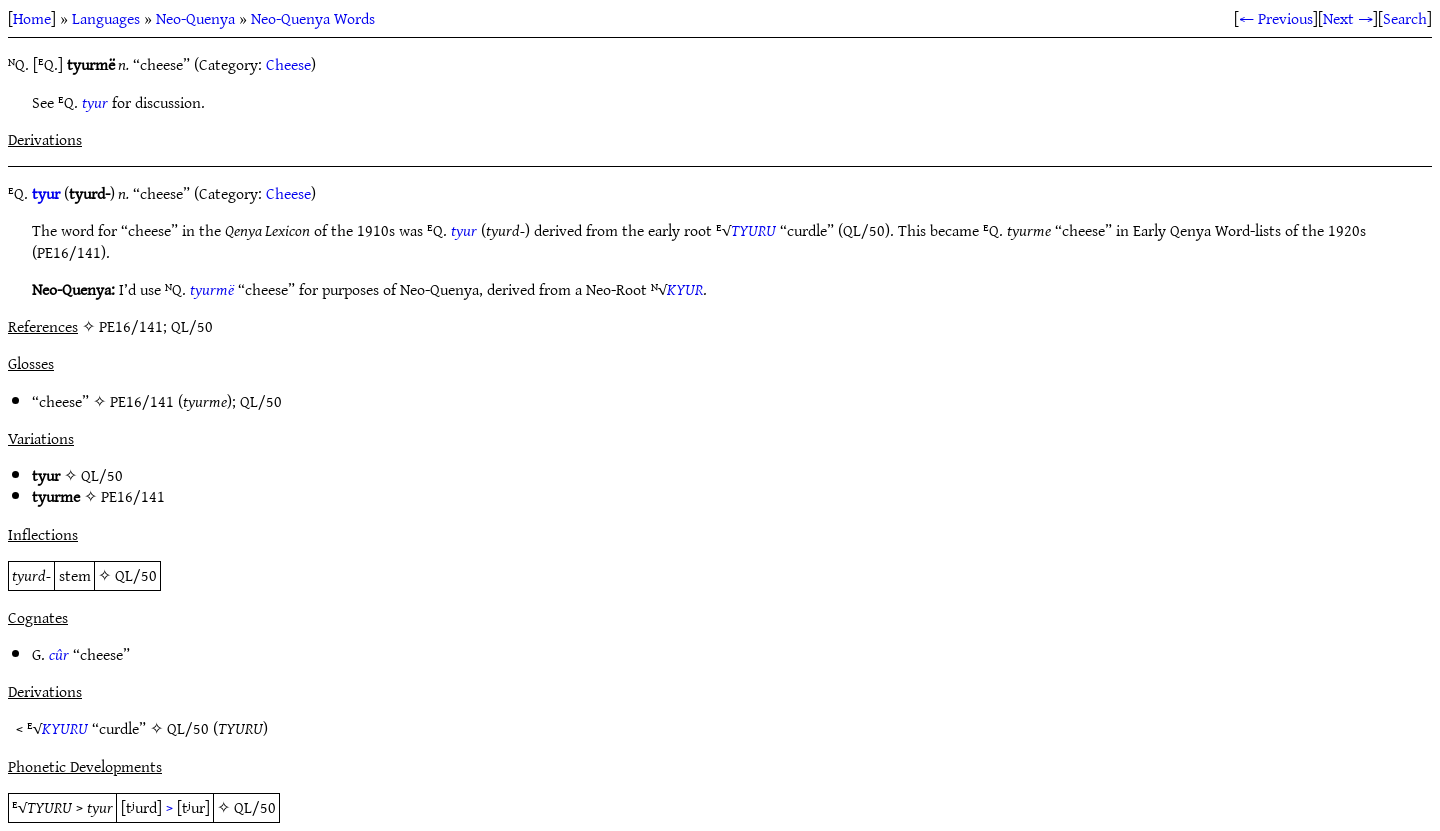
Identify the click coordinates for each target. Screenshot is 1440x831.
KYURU (65, 728)
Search (1405, 18)
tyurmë (212, 289)
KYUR (685, 289)
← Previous (1276, 18)
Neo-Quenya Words (313, 18)
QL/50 (261, 401)
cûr (59, 654)
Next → (1348, 18)
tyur (95, 102)
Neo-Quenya (195, 18)
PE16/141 (142, 401)
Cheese (288, 64)
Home (32, 18)
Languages (106, 18)
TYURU (753, 230)
